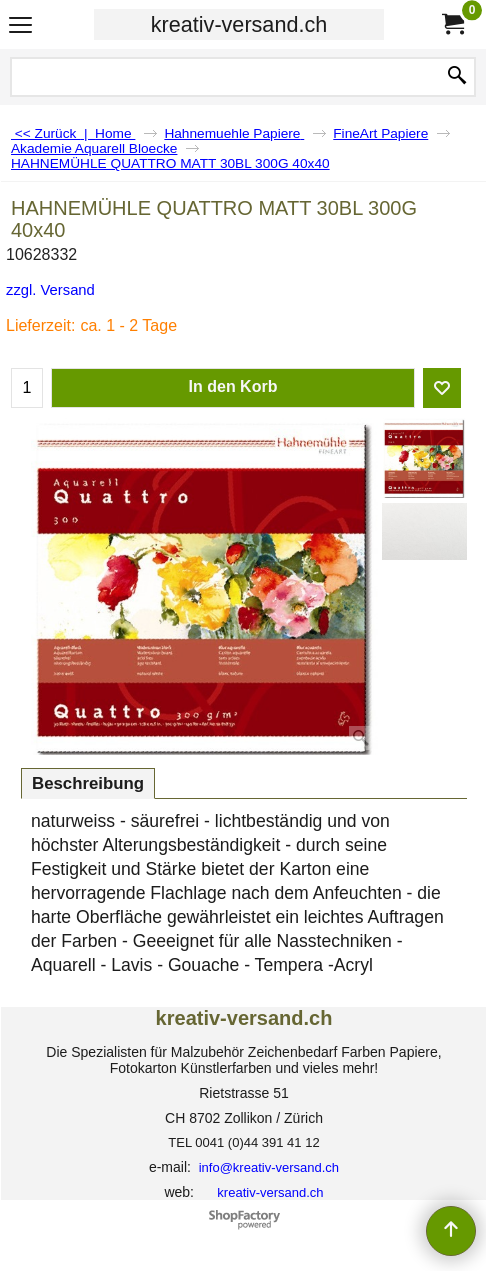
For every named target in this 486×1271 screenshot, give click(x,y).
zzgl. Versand (50, 290)
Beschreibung (88, 783)
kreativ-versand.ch (239, 24)
